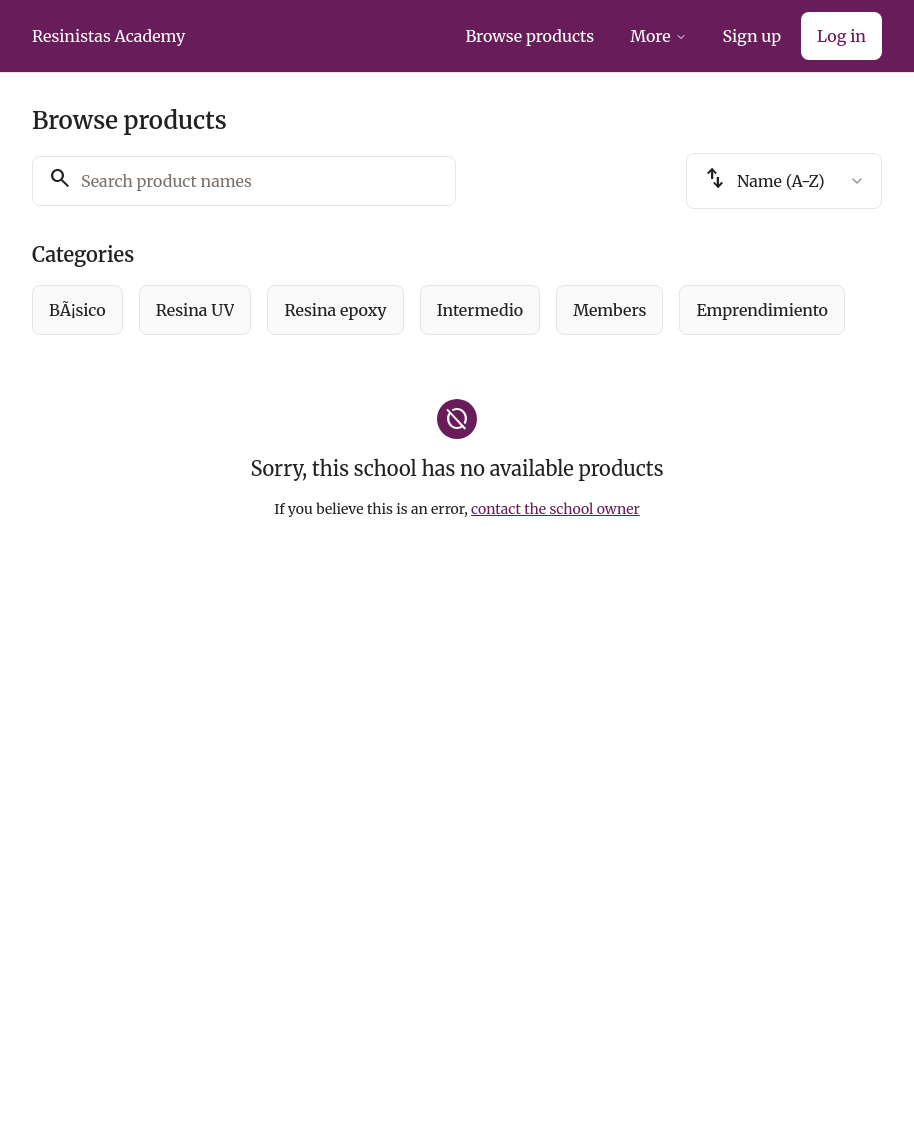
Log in (841, 36)
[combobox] (784, 181)
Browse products (529, 36)
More (658, 36)
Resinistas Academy (108, 36)
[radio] (77, 310)
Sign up (752, 36)
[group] (457, 310)
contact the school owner (555, 509)
